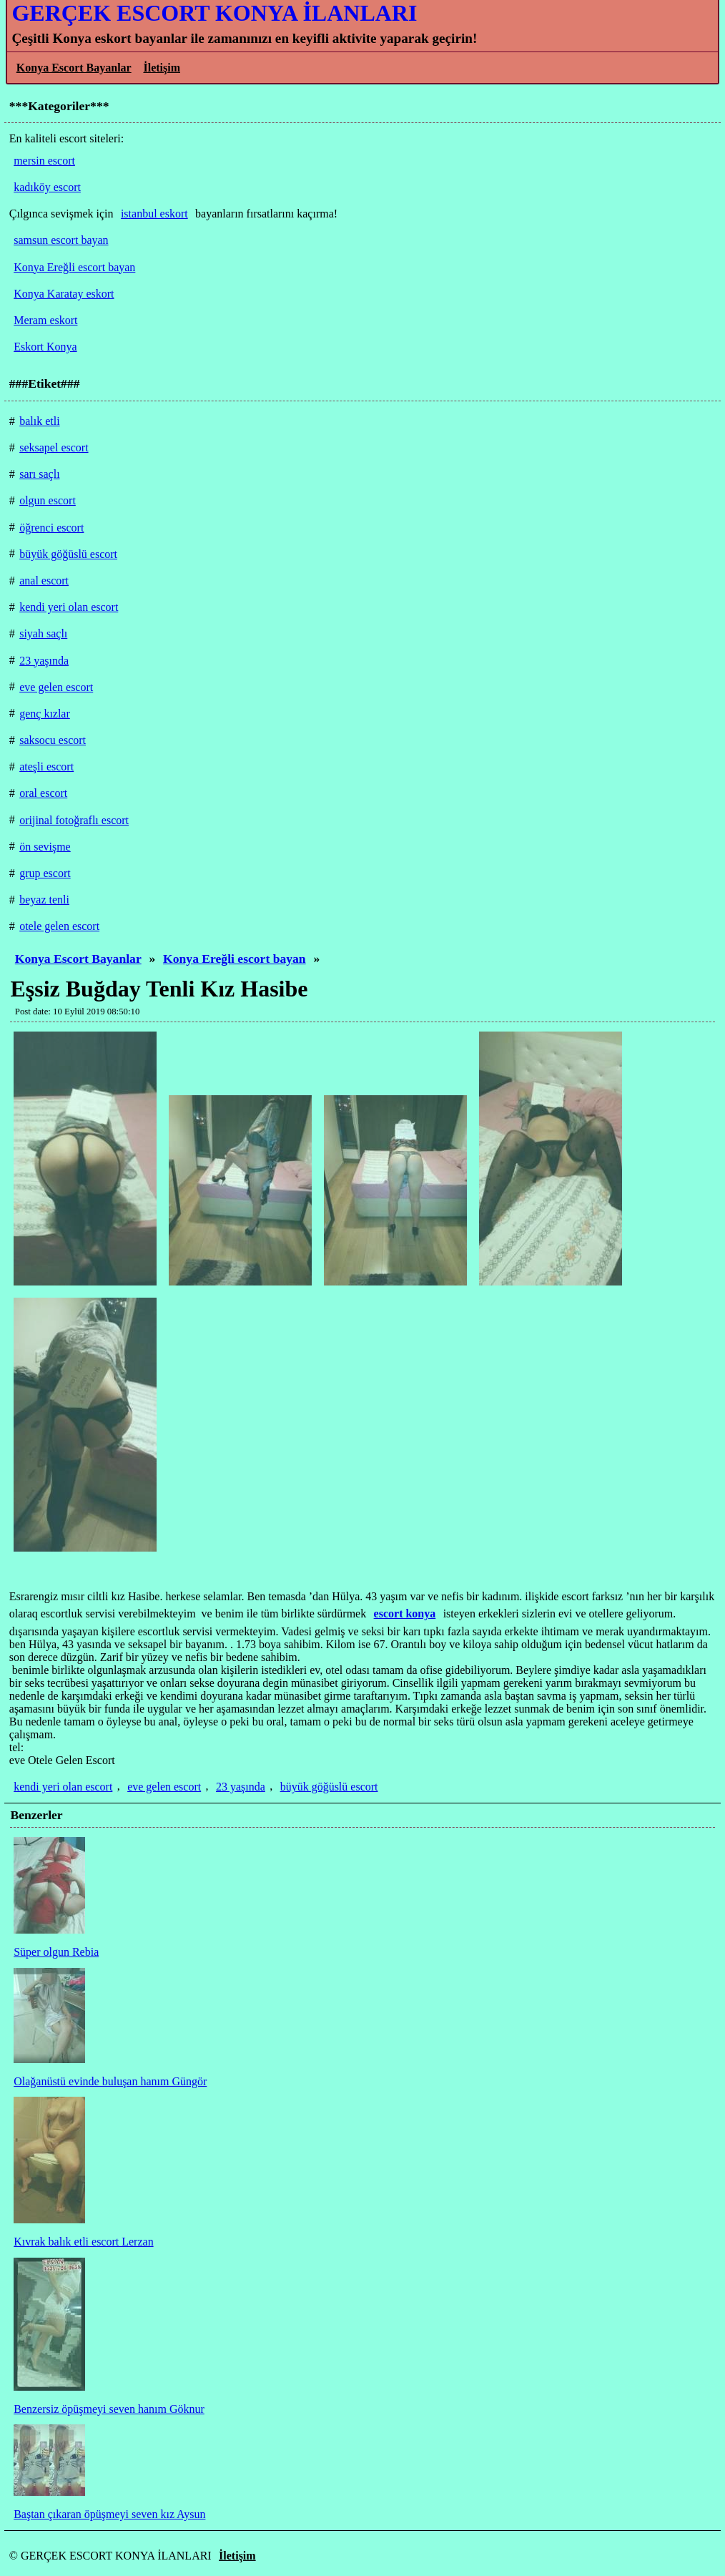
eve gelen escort (164, 1787)
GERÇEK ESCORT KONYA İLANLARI (214, 13)
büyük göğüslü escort (329, 1787)
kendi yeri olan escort (63, 1787)
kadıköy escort (47, 187)
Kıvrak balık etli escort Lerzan (83, 2241)
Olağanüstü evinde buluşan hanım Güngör (110, 2081)
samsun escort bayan (61, 240)
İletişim (161, 68)
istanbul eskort (154, 213)
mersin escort (44, 161)
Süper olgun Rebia (56, 1952)
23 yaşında (240, 1787)
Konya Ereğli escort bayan (234, 958)
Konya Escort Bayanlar (74, 68)
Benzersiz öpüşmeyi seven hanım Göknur (109, 2409)
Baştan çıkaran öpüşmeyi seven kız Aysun (109, 2514)
